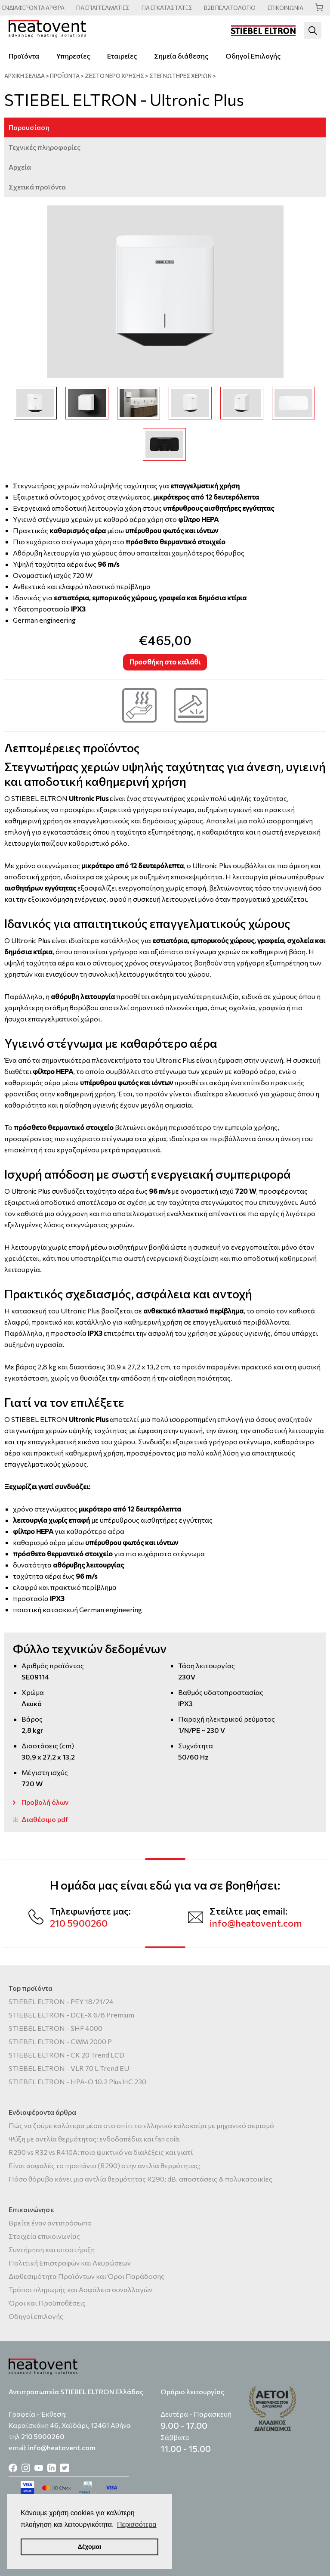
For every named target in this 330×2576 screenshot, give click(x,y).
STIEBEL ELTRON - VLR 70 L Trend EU (69, 2068)
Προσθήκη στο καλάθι (165, 662)
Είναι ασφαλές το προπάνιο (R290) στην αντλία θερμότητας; (104, 2165)
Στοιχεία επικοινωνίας (44, 2236)
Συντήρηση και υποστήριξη (52, 2249)
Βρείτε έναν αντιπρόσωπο (50, 2223)
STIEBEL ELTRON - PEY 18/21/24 (61, 2001)
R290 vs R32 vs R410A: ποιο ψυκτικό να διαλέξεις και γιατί (101, 2152)
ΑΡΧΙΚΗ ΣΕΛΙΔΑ (24, 75)
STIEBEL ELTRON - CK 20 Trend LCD (66, 2055)
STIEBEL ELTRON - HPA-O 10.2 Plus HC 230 (77, 2081)
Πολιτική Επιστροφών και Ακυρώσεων (70, 2263)
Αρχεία (20, 167)
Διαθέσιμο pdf (45, 1819)
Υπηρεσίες (73, 56)
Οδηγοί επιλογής (36, 2316)
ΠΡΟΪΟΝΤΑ (65, 75)
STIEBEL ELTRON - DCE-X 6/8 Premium (71, 2015)
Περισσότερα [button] (137, 2524)
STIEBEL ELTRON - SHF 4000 (55, 2028)
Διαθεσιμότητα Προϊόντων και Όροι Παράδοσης (86, 2276)
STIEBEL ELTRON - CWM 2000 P (60, 2041)
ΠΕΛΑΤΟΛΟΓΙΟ (230, 7)
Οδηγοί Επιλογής (253, 56)
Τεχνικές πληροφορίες (44, 147)
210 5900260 (79, 1923)
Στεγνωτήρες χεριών (180, 75)
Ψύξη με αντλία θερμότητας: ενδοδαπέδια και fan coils (94, 2139)
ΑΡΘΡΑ (33, 7)
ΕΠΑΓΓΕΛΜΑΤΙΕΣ (103, 7)
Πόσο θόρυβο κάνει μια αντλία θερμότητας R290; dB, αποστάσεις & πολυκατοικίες (140, 2179)
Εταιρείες (122, 56)
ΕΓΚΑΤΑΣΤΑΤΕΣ (167, 7)
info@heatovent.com (256, 1923)
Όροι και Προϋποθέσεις (47, 2303)
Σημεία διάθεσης (181, 56)
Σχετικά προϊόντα (37, 187)
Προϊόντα (24, 56)
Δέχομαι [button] (89, 2546)
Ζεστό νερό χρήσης (114, 75)
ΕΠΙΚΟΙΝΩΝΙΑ (285, 7)
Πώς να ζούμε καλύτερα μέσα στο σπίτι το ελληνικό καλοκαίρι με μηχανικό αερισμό (141, 2125)
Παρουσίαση (29, 127)
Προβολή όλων (45, 1802)
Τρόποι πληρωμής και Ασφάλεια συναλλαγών (80, 2289)
